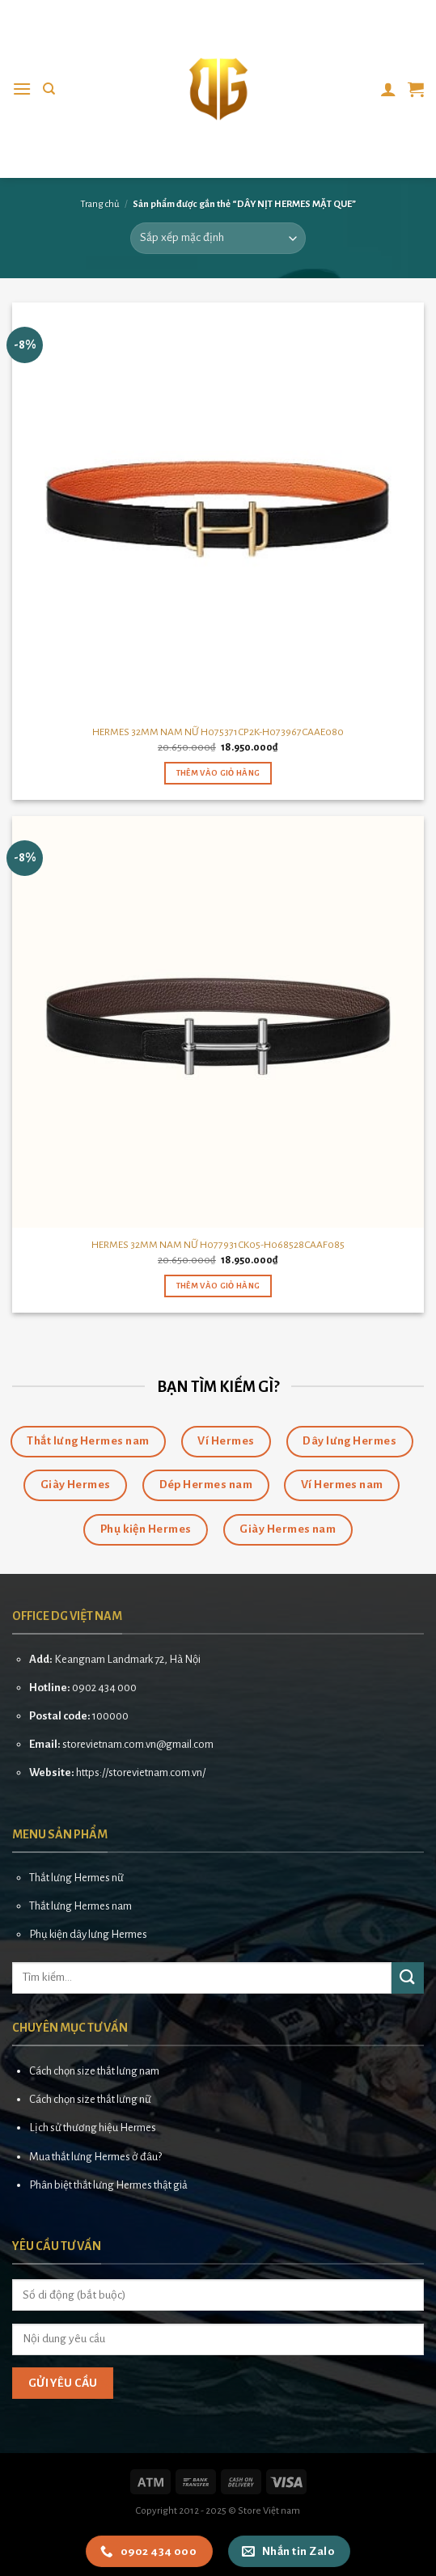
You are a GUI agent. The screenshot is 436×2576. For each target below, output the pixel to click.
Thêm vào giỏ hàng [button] (218, 772)
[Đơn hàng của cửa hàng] (218, 238)
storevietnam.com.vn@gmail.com (138, 1744)
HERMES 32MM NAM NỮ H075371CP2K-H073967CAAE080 (218, 732)
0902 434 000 (104, 1687)
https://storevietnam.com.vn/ (140, 1772)
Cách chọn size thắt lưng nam (94, 2071)
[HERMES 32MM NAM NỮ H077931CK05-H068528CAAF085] (218, 1022)
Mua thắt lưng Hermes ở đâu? (95, 2157)
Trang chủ (100, 204)
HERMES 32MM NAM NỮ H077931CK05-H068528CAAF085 (218, 1244)
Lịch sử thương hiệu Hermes (92, 2127)
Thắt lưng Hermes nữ (76, 1878)
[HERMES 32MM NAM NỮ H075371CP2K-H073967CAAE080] (218, 508)
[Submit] (408, 1978)
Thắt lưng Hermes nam (80, 1906)
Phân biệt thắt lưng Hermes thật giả (108, 2185)
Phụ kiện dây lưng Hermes (88, 1934)
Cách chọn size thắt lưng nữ (90, 2099)
